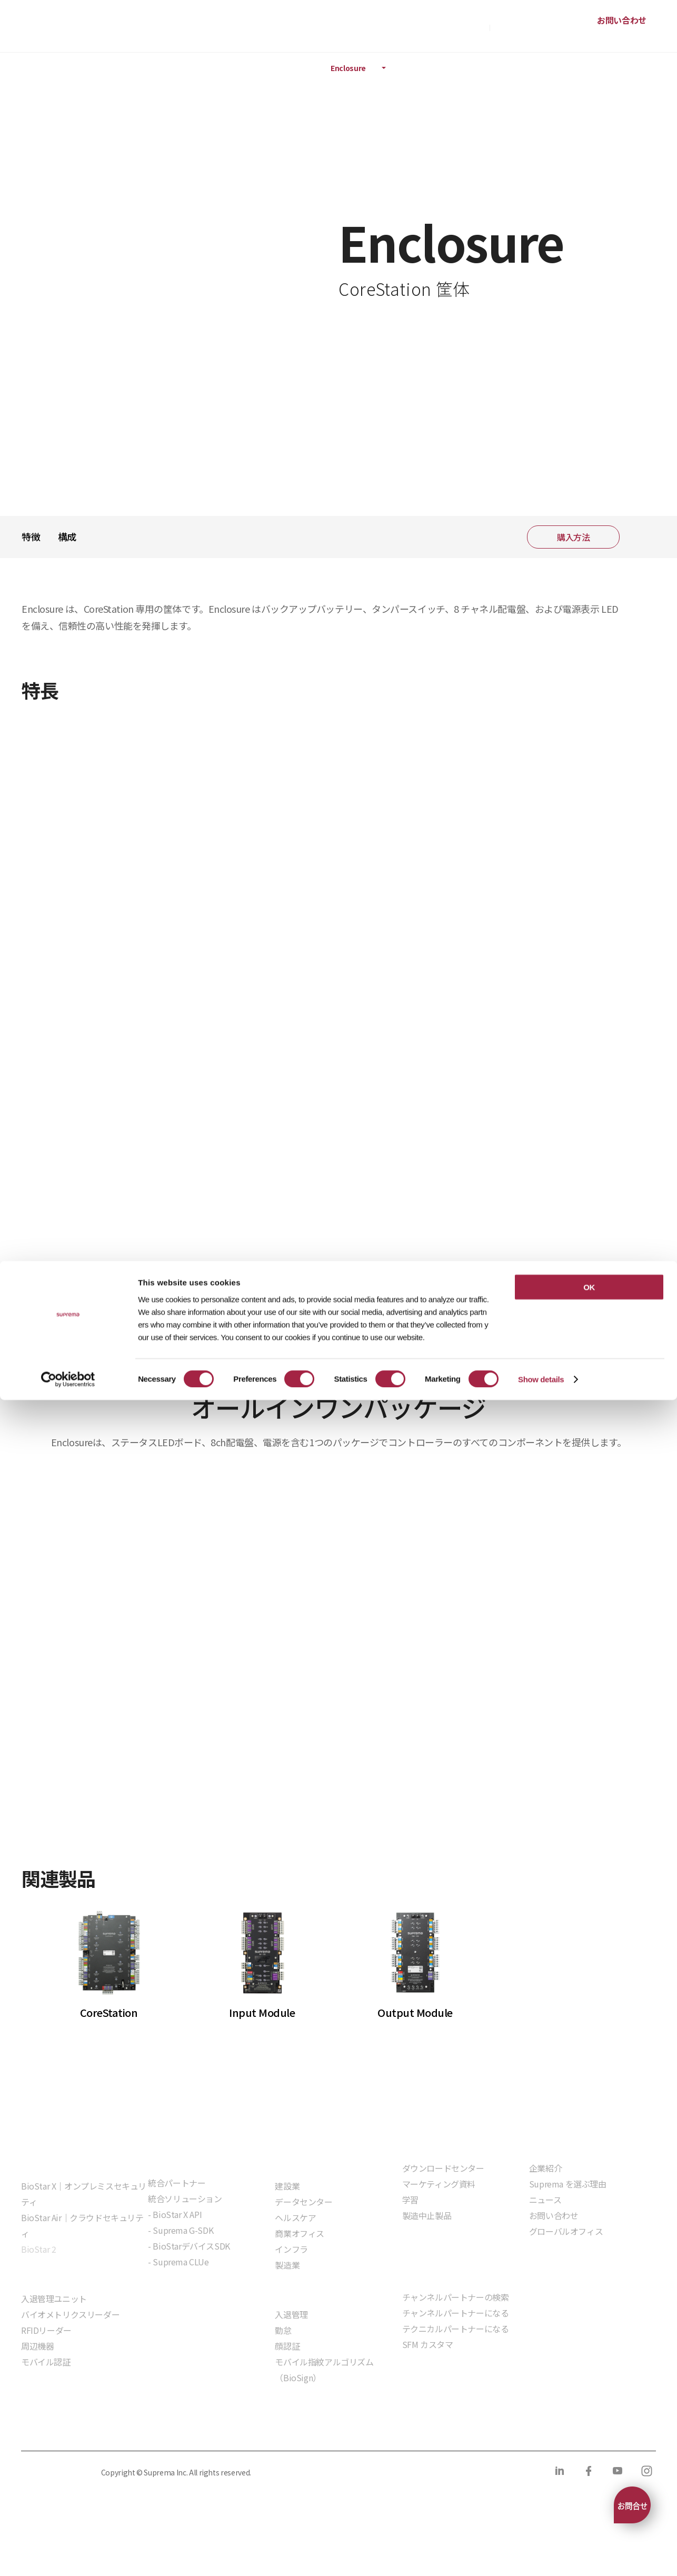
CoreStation (109, 2012)
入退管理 (291, 2314)
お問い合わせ (621, 20)
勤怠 (283, 2330)
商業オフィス (299, 2233)
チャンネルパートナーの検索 (455, 2297)
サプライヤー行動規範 (322, 2428)
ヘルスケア (295, 2217)
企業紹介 (545, 2168)
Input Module (262, 2012)
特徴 (31, 536)
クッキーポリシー (150, 2428)
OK (589, 2462)
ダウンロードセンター (443, 2168)
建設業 (287, 2186)
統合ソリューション (185, 2198)
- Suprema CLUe (178, 2261)
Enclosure (348, 68)
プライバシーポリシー (59, 2428)
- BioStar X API (175, 2214)
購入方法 (470, 26)
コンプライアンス (232, 2428)
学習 (410, 2199)
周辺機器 (37, 2346)
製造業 (287, 2265)
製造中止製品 (427, 2215)
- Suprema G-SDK (180, 2230)
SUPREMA (58, 30)
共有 (641, 537)
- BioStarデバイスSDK (189, 2246)
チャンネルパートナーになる (455, 2312)
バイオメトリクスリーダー (70, 2314)
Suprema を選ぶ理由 (567, 2183)
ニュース (545, 2199)
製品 (62, 68)
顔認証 (287, 2346)
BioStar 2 (38, 2249)
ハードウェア (150, 68)
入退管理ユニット (54, 2298)
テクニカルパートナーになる (455, 2328)
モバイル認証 (46, 2361)
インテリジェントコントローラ (253, 68)
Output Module (415, 2012)
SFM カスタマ (427, 2344)
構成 (67, 536)
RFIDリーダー (46, 2330)
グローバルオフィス (566, 2231)
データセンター (303, 2201)
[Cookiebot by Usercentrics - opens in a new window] (68, 2555)
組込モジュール (176, 2291)
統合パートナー (176, 2182)
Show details (541, 2555)
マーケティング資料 (438, 2183)
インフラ (291, 2249)
